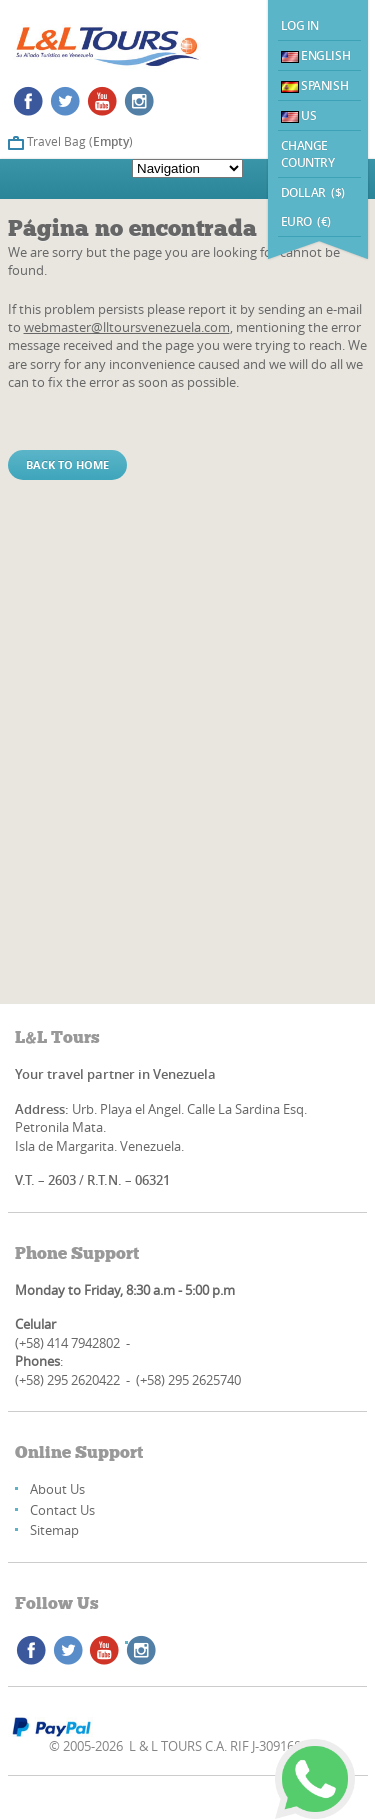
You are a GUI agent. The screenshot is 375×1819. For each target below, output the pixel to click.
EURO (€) (306, 221)
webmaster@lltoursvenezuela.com (127, 327)
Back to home (67, 464)
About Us (57, 1489)
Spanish (315, 85)
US (299, 115)
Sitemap (54, 1530)
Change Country (308, 154)
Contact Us (62, 1510)
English (316, 55)
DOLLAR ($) (313, 192)
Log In (300, 25)
